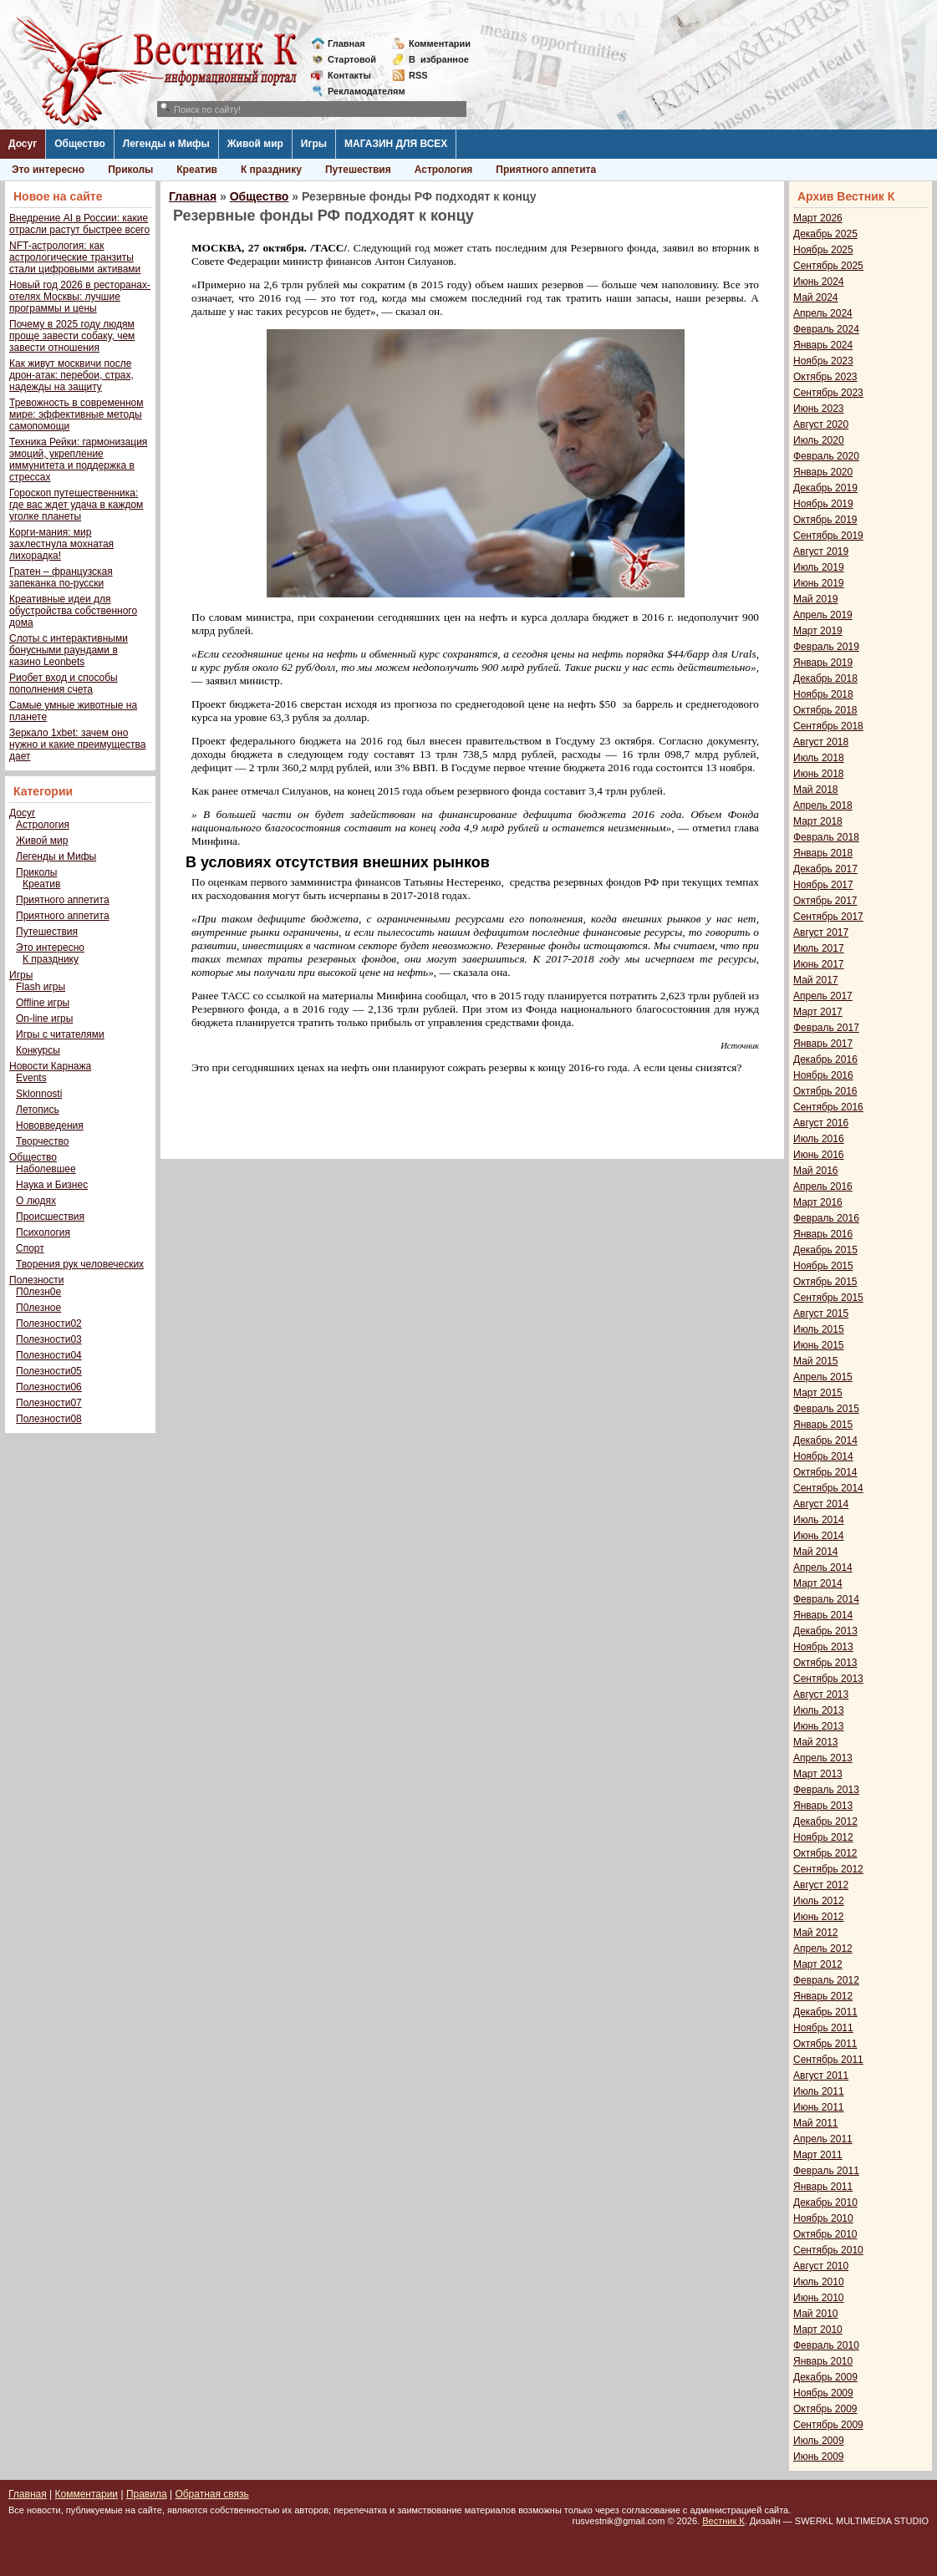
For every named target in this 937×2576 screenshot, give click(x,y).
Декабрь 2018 (825, 678)
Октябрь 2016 (825, 1091)
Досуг (22, 144)
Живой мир (255, 144)
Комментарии (440, 43)
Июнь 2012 (818, 1917)
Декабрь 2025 (825, 234)
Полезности (36, 1280)
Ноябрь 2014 (823, 1456)
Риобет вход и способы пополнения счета (63, 683)
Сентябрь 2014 (828, 1488)
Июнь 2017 (818, 964)
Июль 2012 (818, 1901)
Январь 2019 (823, 662)
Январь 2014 (823, 1615)
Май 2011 (815, 2123)
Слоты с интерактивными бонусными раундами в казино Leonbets (68, 650)
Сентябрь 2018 (828, 726)
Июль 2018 (818, 758)
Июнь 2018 (818, 774)
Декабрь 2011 (825, 2012)
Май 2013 (815, 1742)
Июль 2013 (818, 1710)
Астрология (444, 169)
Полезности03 (49, 1339)
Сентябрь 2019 (828, 535)
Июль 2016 (818, 1139)
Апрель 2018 (823, 805)
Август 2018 (820, 742)
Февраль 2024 (826, 329)
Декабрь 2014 (825, 1440)
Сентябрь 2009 (828, 2425)
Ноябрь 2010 (823, 2218)
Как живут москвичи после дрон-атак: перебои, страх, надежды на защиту (71, 375)
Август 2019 (820, 551)
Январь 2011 (823, 2186)
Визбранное (439, 59)
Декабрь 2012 (825, 1821)
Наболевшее (46, 1169)
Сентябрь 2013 (828, 1678)
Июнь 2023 (818, 408)
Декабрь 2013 (825, 1631)
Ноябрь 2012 (823, 1837)
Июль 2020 (818, 440)
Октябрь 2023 (825, 377)
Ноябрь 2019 (823, 504)
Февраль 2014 (826, 1599)
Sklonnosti (39, 1094)
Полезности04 (49, 1355)
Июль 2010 (818, 2282)
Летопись (37, 1109)
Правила (146, 2494)
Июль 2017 (818, 948)
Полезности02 (49, 1323)
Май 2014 (815, 1551)
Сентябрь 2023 (828, 393)
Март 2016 (818, 1202)
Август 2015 (820, 1313)
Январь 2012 (823, 1996)
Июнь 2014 (818, 1536)
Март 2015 (818, 1393)
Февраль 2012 (826, 1980)
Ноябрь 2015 (823, 1266)
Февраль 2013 (826, 1790)
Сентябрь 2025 (828, 266)
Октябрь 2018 (825, 710)
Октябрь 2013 (825, 1663)
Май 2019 (815, 599)
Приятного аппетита (546, 169)
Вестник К (723, 2521)
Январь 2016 (823, 1234)
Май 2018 (815, 789)
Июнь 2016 (818, 1155)
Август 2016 (820, 1123)
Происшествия (50, 1216)
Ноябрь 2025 (823, 250)
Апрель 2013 (823, 1758)
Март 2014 (818, 1583)
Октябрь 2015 (825, 1282)
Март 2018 (818, 821)
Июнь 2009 (818, 2456)
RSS (418, 75)
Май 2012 (815, 1932)
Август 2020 (820, 424)
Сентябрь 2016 (828, 1107)
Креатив (196, 169)
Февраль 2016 (826, 1218)
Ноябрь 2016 (823, 1075)
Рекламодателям (360, 91)
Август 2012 (820, 1885)
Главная (346, 43)
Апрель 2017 (823, 996)
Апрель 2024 (823, 313)
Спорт (30, 1248)
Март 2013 (818, 1774)
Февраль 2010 (826, 2345)
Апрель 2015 (823, 1377)
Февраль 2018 (826, 837)
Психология (43, 1232)
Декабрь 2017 (825, 869)
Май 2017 (815, 980)
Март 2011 (818, 2155)
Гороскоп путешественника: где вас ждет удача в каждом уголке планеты (76, 504)
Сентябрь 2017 (828, 916)
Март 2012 (818, 1964)
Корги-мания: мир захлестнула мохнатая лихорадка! (61, 543)
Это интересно (48, 169)
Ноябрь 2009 (823, 2393)
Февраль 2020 (826, 456)
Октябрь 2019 (825, 520)
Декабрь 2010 (825, 2202)
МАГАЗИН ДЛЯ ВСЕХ (395, 144)
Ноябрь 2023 (823, 361)
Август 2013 (820, 1694)
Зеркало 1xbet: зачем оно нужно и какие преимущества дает (77, 744)
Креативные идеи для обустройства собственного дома (73, 610)
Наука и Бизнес (52, 1185)
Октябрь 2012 (825, 1853)
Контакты (349, 75)
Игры (314, 144)
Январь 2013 (823, 1805)
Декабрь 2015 (825, 1250)
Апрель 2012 (823, 1948)
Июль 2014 (818, 1520)
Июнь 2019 (818, 583)
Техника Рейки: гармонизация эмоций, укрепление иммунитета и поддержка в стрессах (78, 459)
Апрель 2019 (823, 615)
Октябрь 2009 (825, 2409)
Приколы (130, 169)
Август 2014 (820, 1504)
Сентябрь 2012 (828, 1869)
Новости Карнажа (50, 1066)
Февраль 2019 (826, 647)
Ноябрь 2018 (823, 694)
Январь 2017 (823, 1043)
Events (31, 1078)
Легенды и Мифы (166, 144)
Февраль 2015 (826, 1409)
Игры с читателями (60, 1034)
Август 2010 (820, 2266)
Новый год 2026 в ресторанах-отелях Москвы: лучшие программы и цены (79, 296)
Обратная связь (211, 2494)
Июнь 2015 (818, 1345)
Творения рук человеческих (80, 1264)
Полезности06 (49, 1387)
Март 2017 (818, 1012)
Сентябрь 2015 (828, 1297)
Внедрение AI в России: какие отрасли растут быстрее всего (79, 224)
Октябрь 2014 (825, 1472)
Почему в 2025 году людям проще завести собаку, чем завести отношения (72, 335)
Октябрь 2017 (825, 901)
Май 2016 (815, 1170)
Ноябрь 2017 (823, 885)
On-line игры (44, 1018)
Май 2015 (815, 1361)
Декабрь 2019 (825, 488)
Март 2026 (818, 218)
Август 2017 (820, 932)
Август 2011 (820, 2075)
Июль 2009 (818, 2440)
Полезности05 (49, 1371)
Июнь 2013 (818, 1726)
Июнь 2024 (818, 281)
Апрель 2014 (823, 1567)
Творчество (42, 1141)
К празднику (271, 169)
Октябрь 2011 (825, 2044)
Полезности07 (49, 1403)
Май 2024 (815, 297)
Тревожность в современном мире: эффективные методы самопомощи (76, 414)
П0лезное (38, 1307)
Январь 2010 (823, 2361)
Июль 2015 (818, 1329)
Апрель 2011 (823, 2139)
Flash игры (40, 987)
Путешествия (358, 169)
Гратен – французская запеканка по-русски (61, 577)
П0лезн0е (38, 1292)
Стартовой (352, 59)
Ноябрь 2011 (823, 2028)
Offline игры (42, 1003)
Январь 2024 (823, 345)
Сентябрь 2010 (828, 2250)
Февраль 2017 (826, 1028)
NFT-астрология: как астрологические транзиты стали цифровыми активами (74, 257)
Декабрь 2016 (825, 1059)
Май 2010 (815, 2313)
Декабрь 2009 (825, 2377)
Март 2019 (818, 631)
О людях (36, 1201)
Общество (79, 144)
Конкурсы (38, 1050)
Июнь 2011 (818, 2107)
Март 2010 (818, 2329)
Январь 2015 (823, 1424)
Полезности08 (49, 1419)
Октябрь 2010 (825, 2234)
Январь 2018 (823, 853)
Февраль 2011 (826, 2171)
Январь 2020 (823, 472)
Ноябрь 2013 (823, 1647)
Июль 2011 (818, 2091)
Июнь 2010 (818, 2298)
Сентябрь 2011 (828, 2059)
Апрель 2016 (823, 1186)
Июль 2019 (818, 567)
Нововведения (50, 1125)
